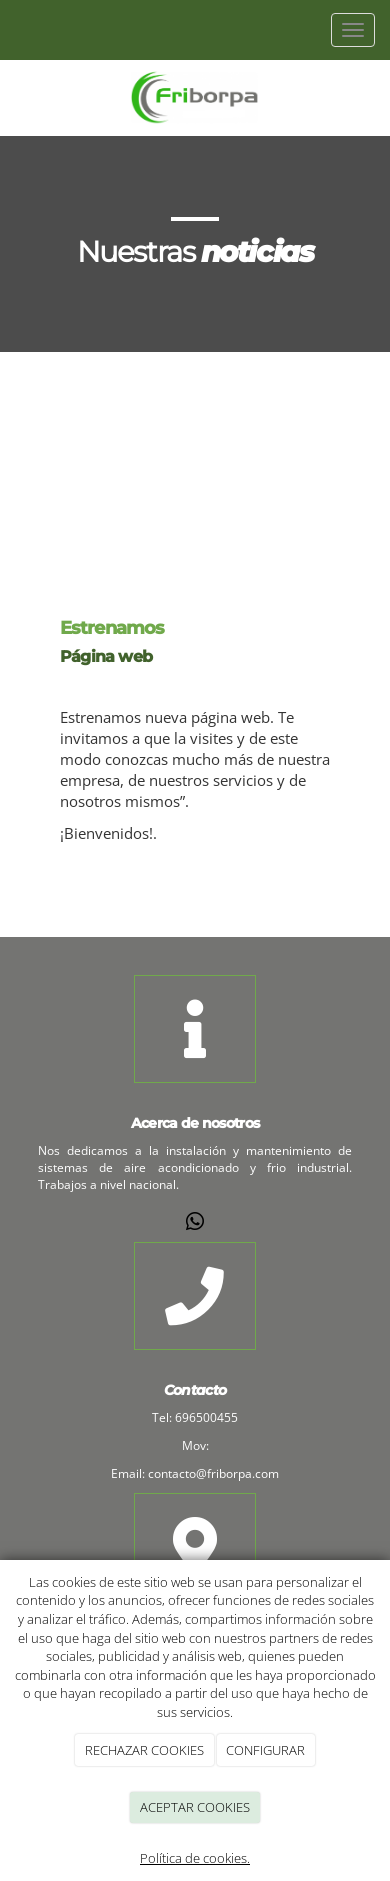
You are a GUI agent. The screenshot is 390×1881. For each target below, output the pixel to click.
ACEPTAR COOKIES (195, 1807)
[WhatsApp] (195, 1223)
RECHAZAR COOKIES (144, 1750)
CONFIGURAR (265, 1750)
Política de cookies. (195, 1858)
